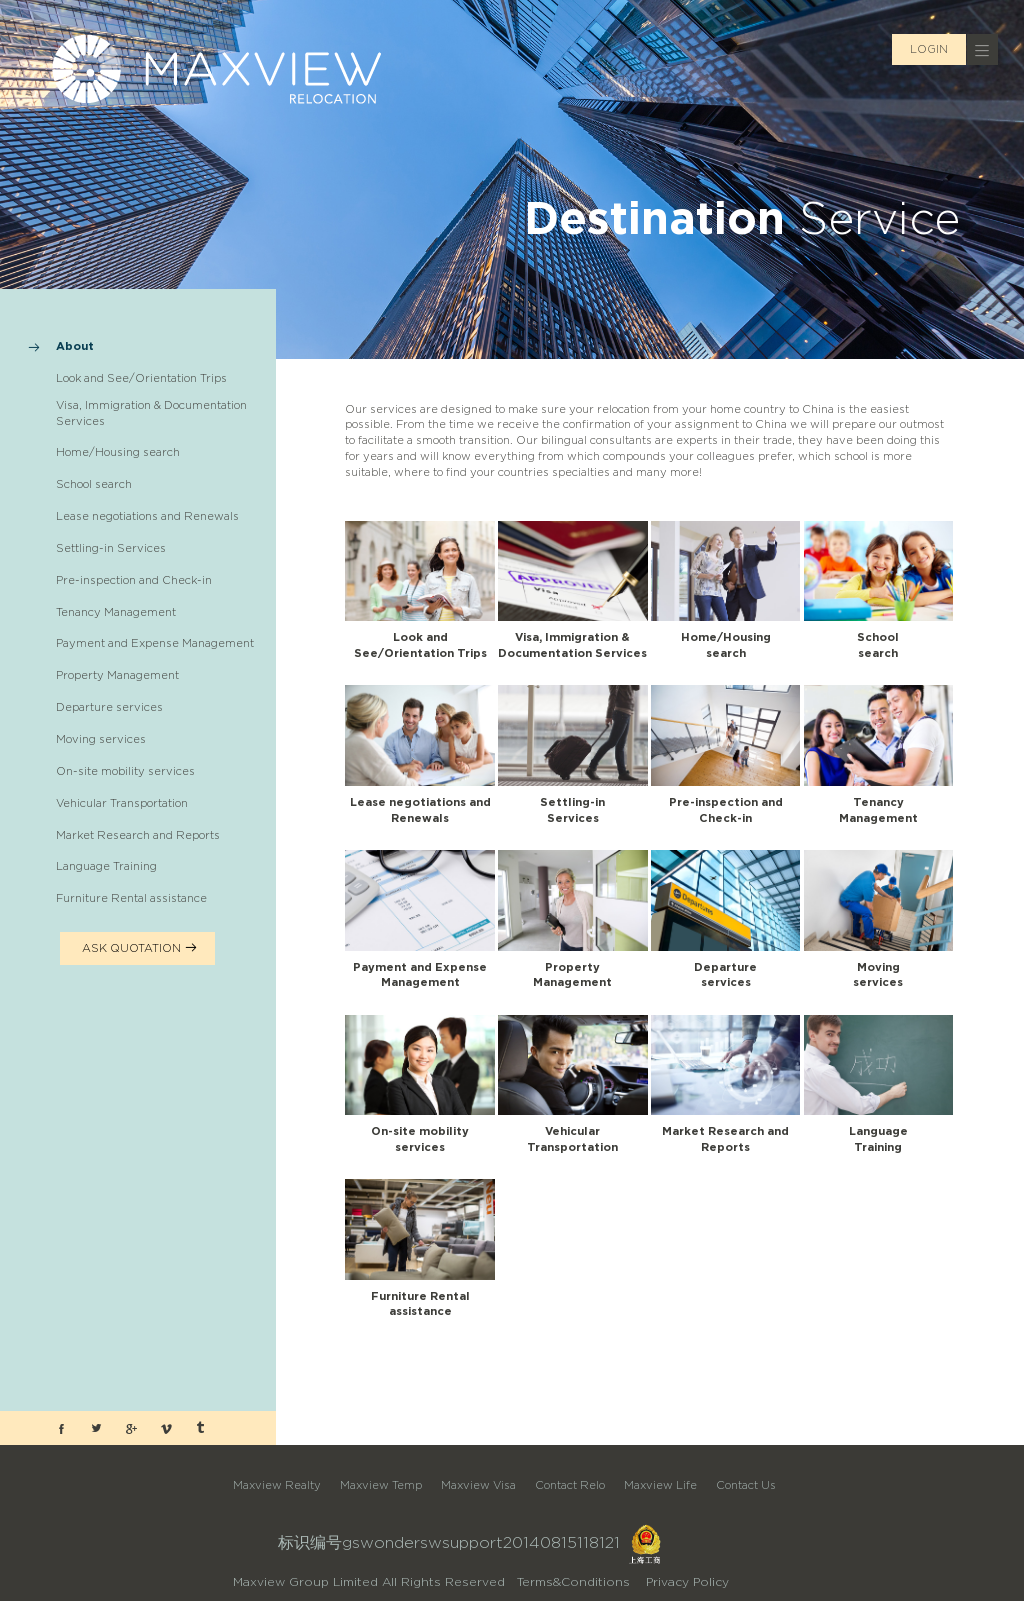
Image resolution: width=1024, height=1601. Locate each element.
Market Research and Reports (138, 835)
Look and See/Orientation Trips (141, 378)
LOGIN (929, 49)
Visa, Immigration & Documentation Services (151, 413)
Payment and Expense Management (155, 643)
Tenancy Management (116, 612)
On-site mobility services (125, 771)
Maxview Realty (277, 1485)
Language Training (106, 866)
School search (94, 484)
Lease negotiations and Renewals (147, 516)
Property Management (117, 675)
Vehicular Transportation (122, 803)
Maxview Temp (381, 1485)
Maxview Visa (478, 1485)
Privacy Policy (687, 1581)
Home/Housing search (118, 452)
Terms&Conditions (573, 1581)
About (75, 346)
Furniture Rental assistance (131, 898)
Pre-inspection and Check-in (134, 580)
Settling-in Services (111, 548)
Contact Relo (570, 1485)
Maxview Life (660, 1485)
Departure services (109, 707)
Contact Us (746, 1485)
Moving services (101, 739)
